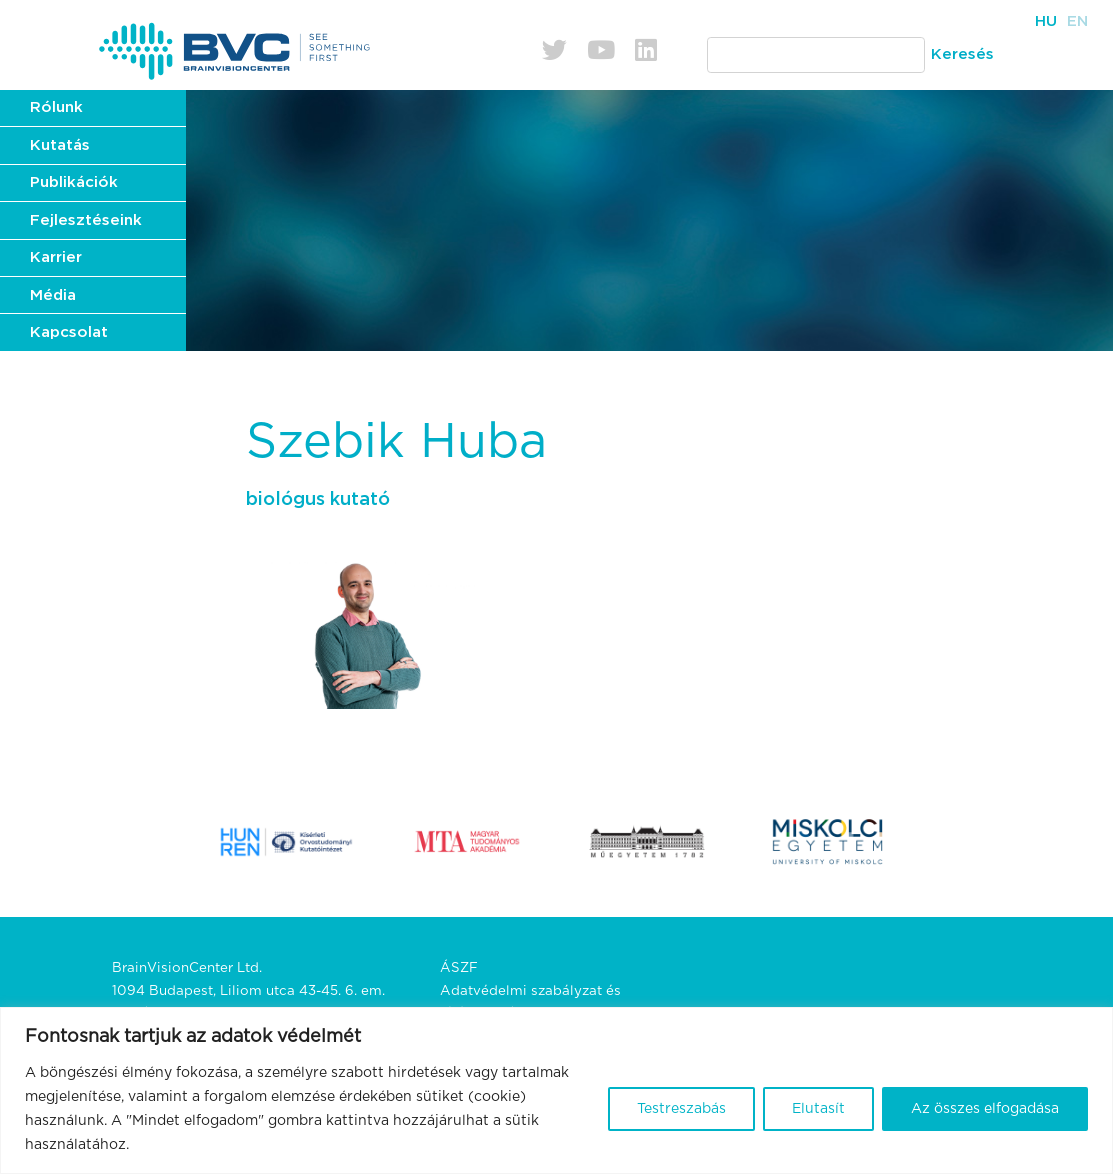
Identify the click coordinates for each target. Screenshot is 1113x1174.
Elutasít (818, 1109)
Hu (1046, 21)
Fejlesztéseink (86, 220)
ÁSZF (459, 968)
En (1077, 21)
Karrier (56, 257)
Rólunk (56, 107)
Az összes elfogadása (985, 1109)
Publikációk (74, 182)
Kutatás (60, 145)
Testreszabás (681, 1109)
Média (53, 295)
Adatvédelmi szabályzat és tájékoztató (530, 1002)
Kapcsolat (69, 332)
